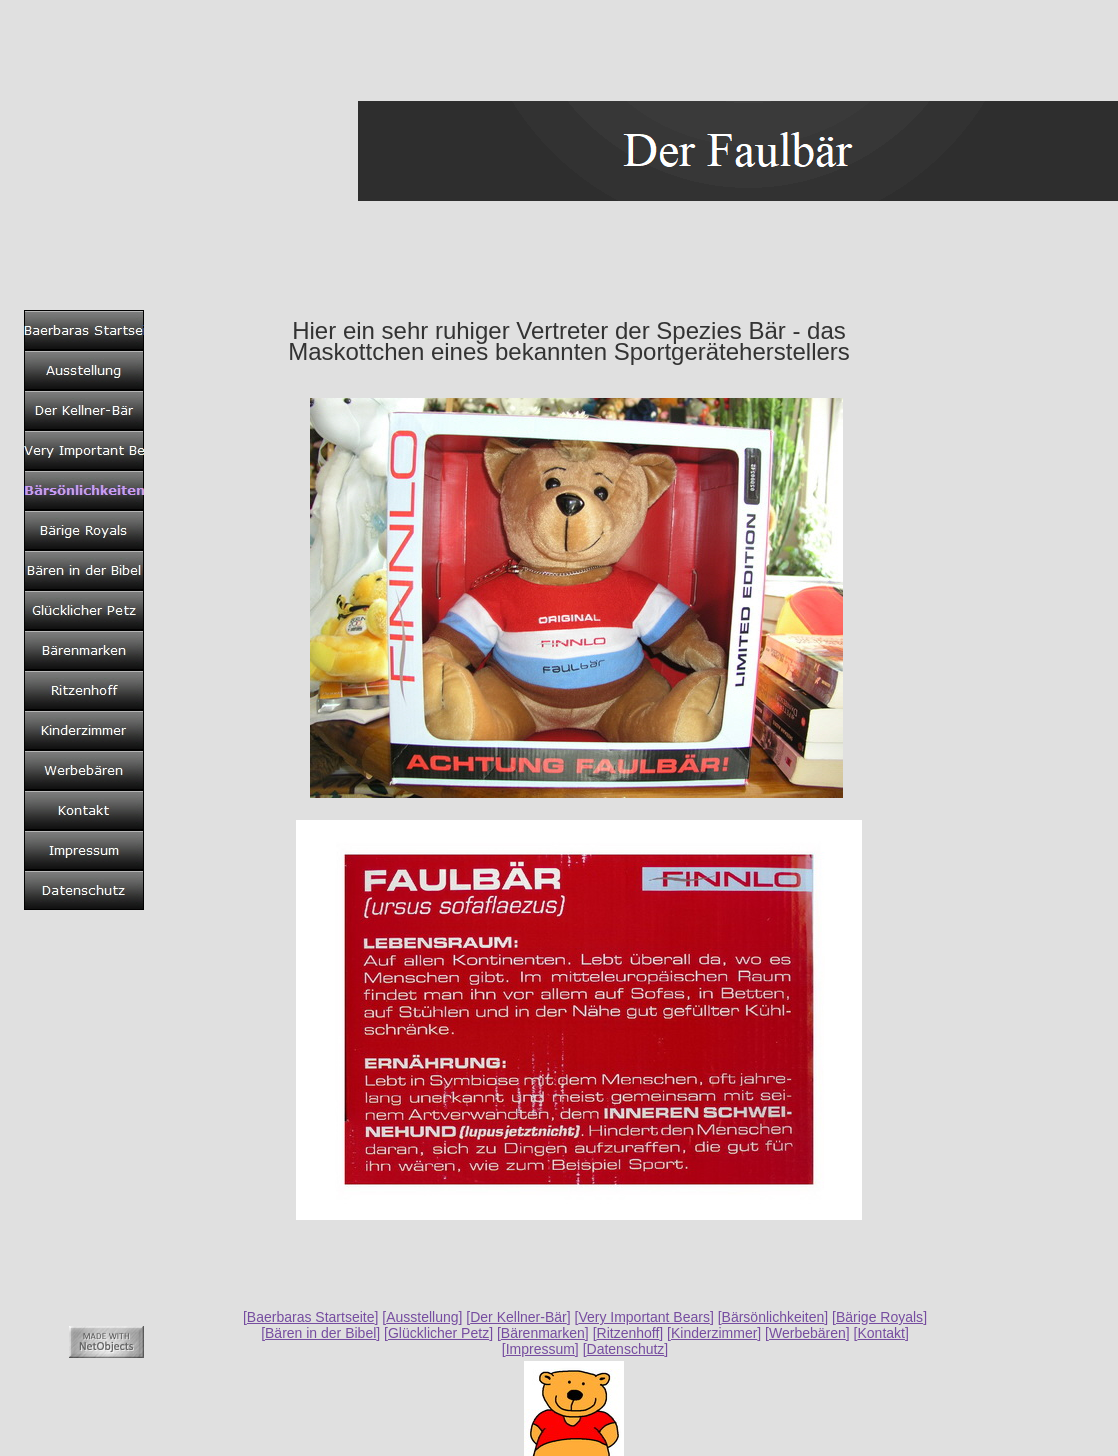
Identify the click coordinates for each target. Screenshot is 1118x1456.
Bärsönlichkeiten (773, 1317)
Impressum (540, 1349)
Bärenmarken (543, 1333)
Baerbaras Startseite (311, 1317)
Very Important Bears (644, 1317)
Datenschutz (626, 1349)
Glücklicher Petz (438, 1333)
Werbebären (807, 1333)
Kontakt (880, 1333)
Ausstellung (422, 1317)
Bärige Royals (879, 1317)
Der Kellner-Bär (518, 1317)
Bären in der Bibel (320, 1333)
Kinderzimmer (714, 1333)
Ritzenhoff (628, 1333)
